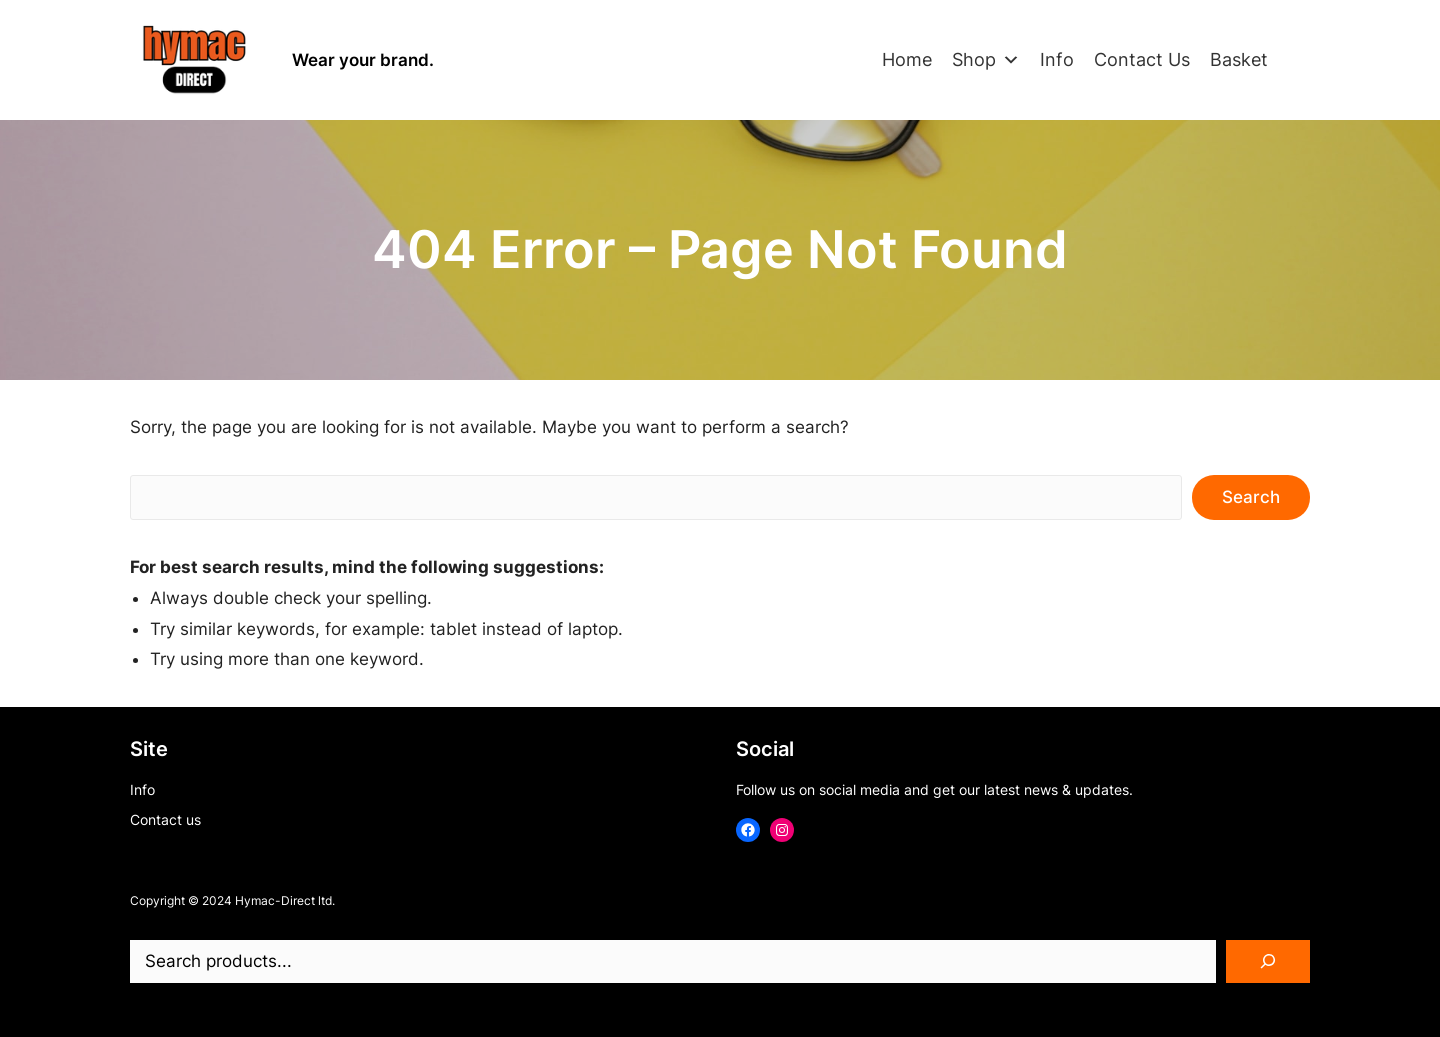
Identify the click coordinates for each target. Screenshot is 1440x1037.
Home (907, 59)
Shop (986, 60)
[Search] (1268, 962)
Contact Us (1142, 59)
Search (1251, 497)
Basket (1239, 59)
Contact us (165, 819)
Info (1057, 59)
